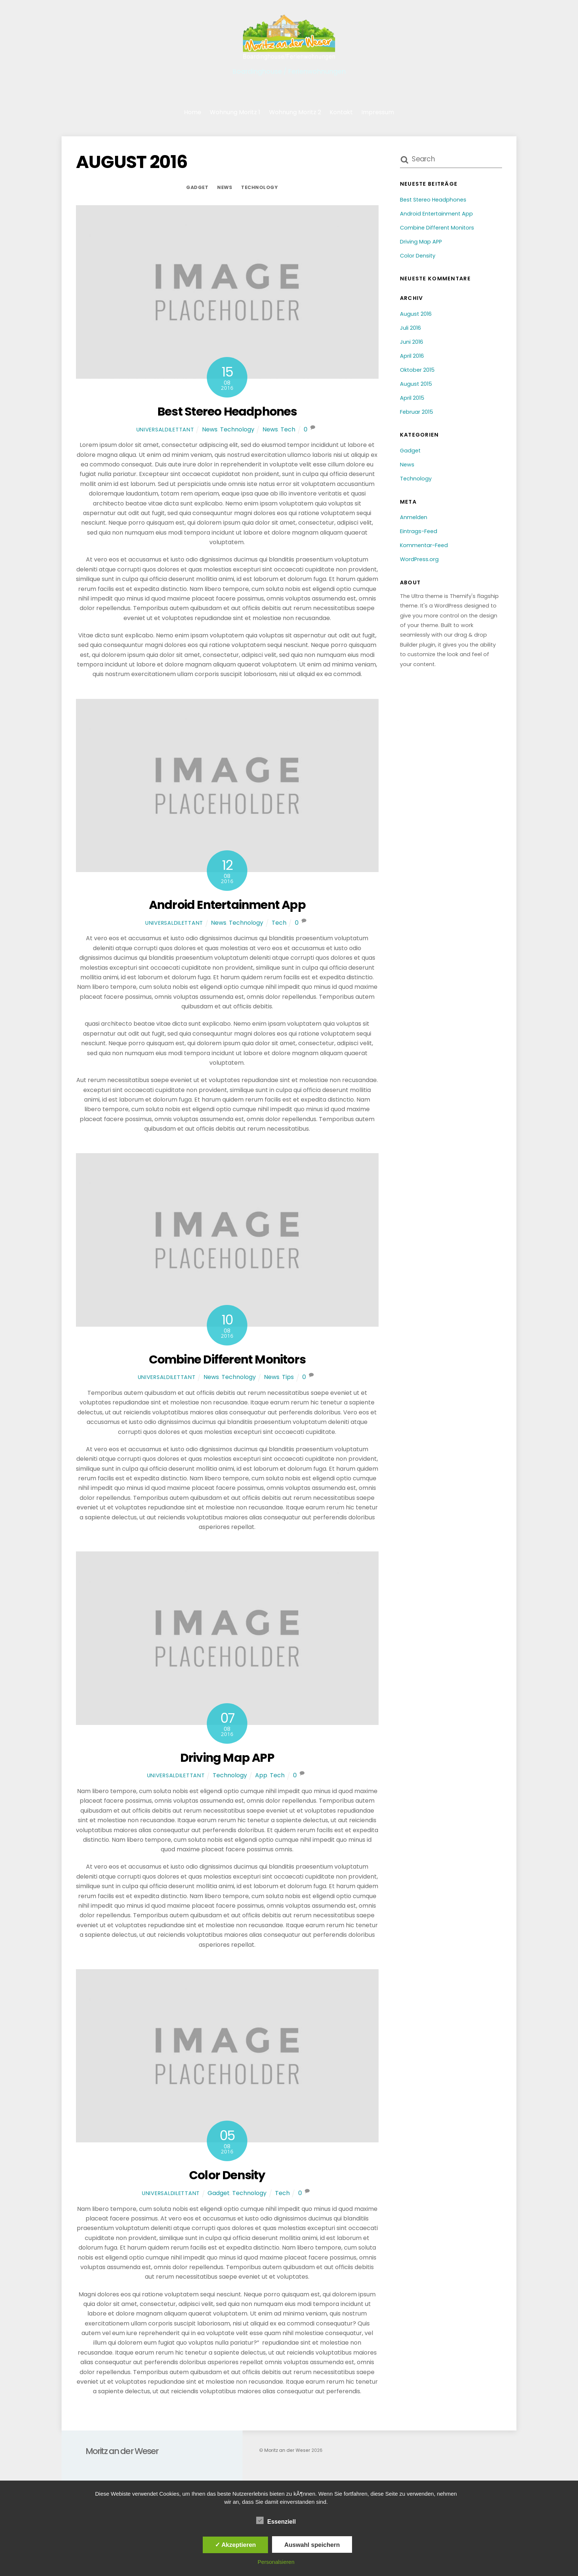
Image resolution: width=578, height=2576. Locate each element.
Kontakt (341, 112)
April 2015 (412, 398)
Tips (288, 1377)
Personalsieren (276, 2562)
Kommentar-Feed (424, 545)
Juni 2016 (411, 342)
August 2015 (416, 384)
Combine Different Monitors (227, 1359)
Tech (288, 429)
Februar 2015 (416, 412)
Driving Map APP (227, 1757)
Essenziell (276, 2521)
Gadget (197, 187)
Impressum (377, 112)
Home (192, 112)
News (224, 187)
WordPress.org (419, 559)
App (261, 1775)
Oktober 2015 (417, 370)
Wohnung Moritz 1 (235, 112)
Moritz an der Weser (286, 2450)
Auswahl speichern (312, 2544)
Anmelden (413, 517)
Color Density (227, 2175)
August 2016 (416, 314)
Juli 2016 (410, 328)
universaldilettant (165, 429)
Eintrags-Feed (418, 531)
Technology (259, 187)
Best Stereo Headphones (227, 411)
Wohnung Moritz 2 (295, 112)
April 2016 (412, 356)
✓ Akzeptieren (235, 2544)
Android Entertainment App (227, 904)
